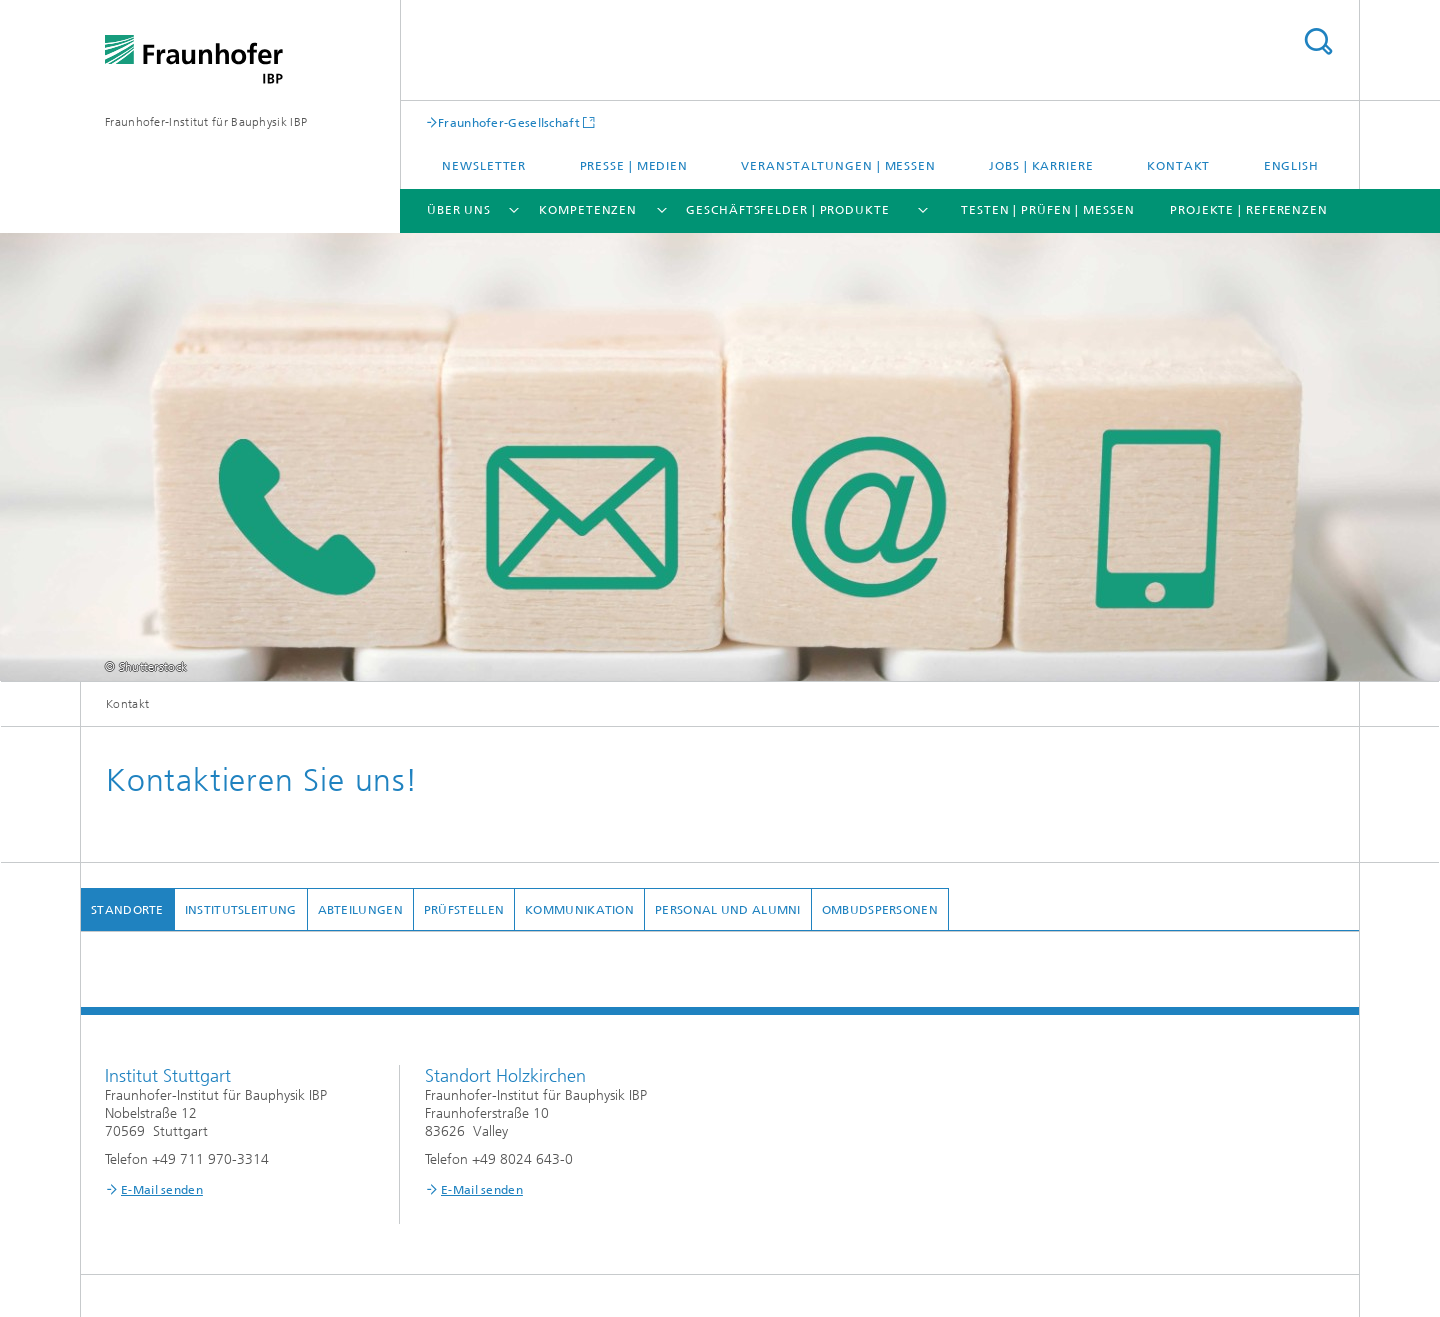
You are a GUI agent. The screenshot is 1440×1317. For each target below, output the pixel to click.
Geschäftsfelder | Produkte (787, 210)
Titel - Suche (1318, 41)
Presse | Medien (634, 166)
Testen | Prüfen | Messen (1048, 210)
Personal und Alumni (728, 910)
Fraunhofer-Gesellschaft (509, 122)
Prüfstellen (464, 910)
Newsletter (484, 166)
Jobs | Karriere (1041, 166)
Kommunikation (579, 910)
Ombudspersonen (880, 910)
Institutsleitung (241, 910)
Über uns (459, 210)
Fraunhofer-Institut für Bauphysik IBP (206, 122)
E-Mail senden (162, 1190)
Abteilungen (360, 910)
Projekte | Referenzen (1249, 210)
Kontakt (1178, 166)
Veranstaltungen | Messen (838, 166)
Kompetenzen (588, 210)
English (1291, 166)
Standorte (127, 910)
